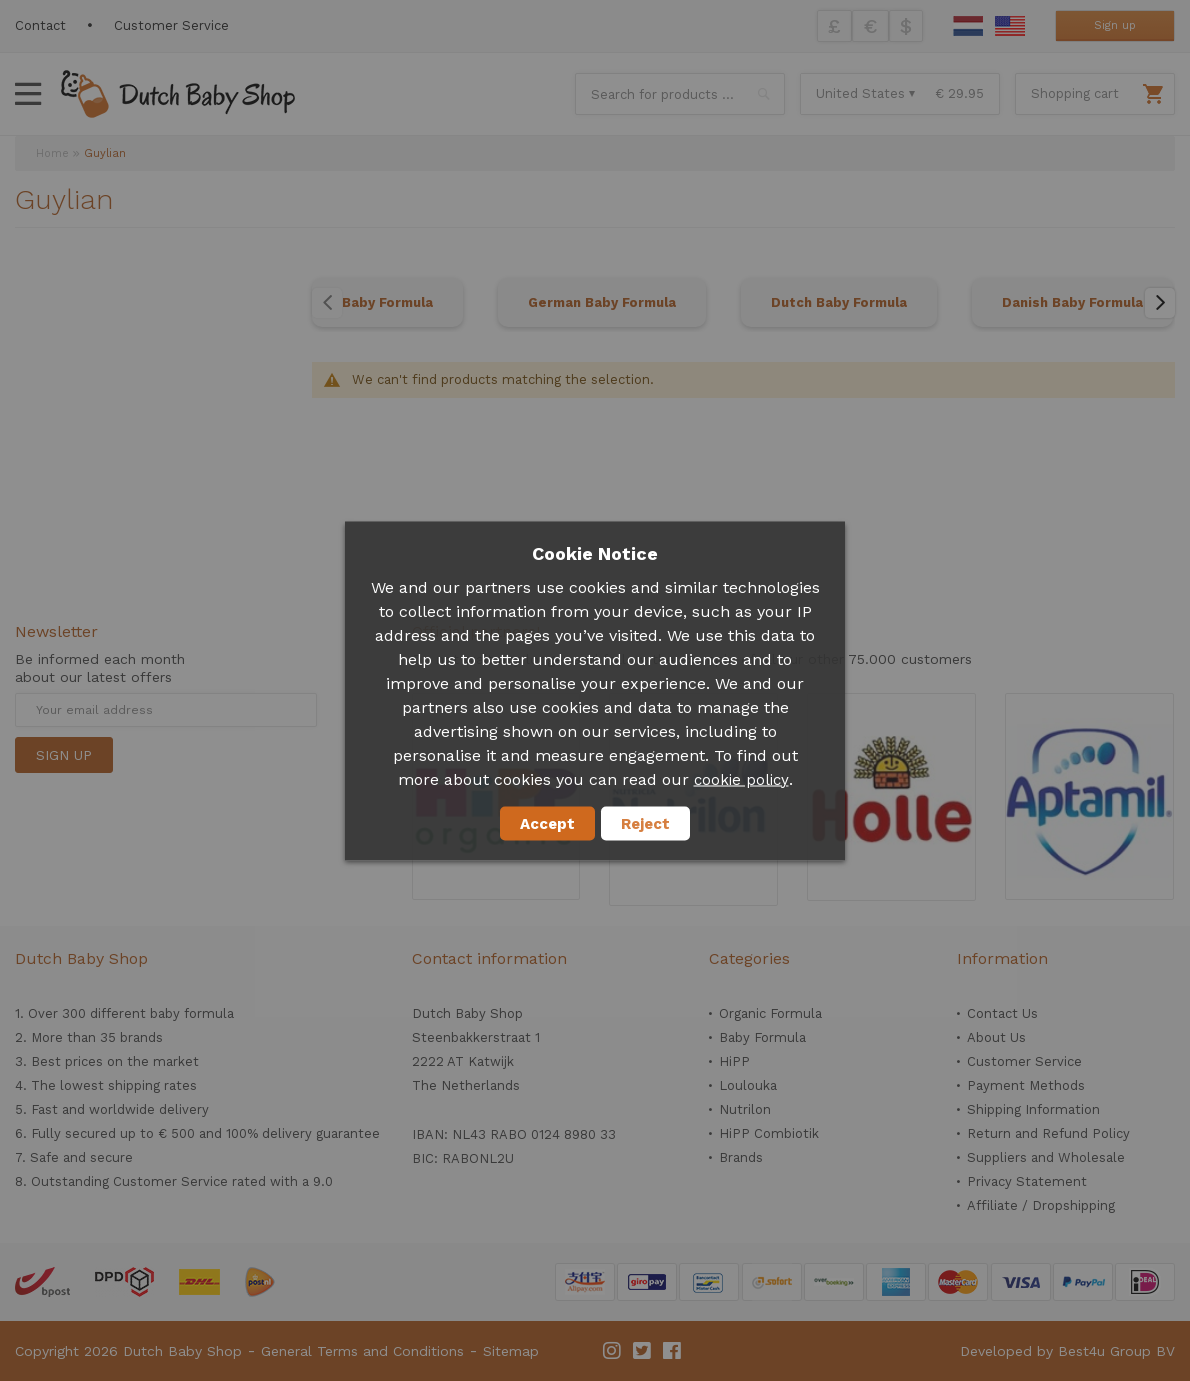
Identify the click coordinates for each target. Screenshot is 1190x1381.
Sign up (1115, 25)
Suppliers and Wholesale (1046, 1157)
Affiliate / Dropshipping (1041, 1205)
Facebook (673, 1351)
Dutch (968, 26)
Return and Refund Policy (1048, 1133)
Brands (741, 1157)
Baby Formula (387, 302)
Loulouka (748, 1085)
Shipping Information (1033, 1109)
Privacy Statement (1027, 1181)
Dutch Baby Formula (839, 302)
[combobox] (680, 94)
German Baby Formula (602, 302)
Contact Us (1002, 1013)
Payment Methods (1026, 1085)
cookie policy (741, 779)
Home (52, 153)
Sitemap (511, 1351)
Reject (645, 823)
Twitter (643, 1351)
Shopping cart (1075, 93)
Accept (547, 823)
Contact (40, 25)
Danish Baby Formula (1072, 302)
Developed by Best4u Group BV (1067, 1351)
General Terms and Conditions (362, 1351)
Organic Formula (770, 1013)
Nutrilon (745, 1109)
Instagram (613, 1351)
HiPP (734, 1061)
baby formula (192, 1013)
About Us (996, 1037)
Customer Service (171, 25)
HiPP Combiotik (769, 1133)
